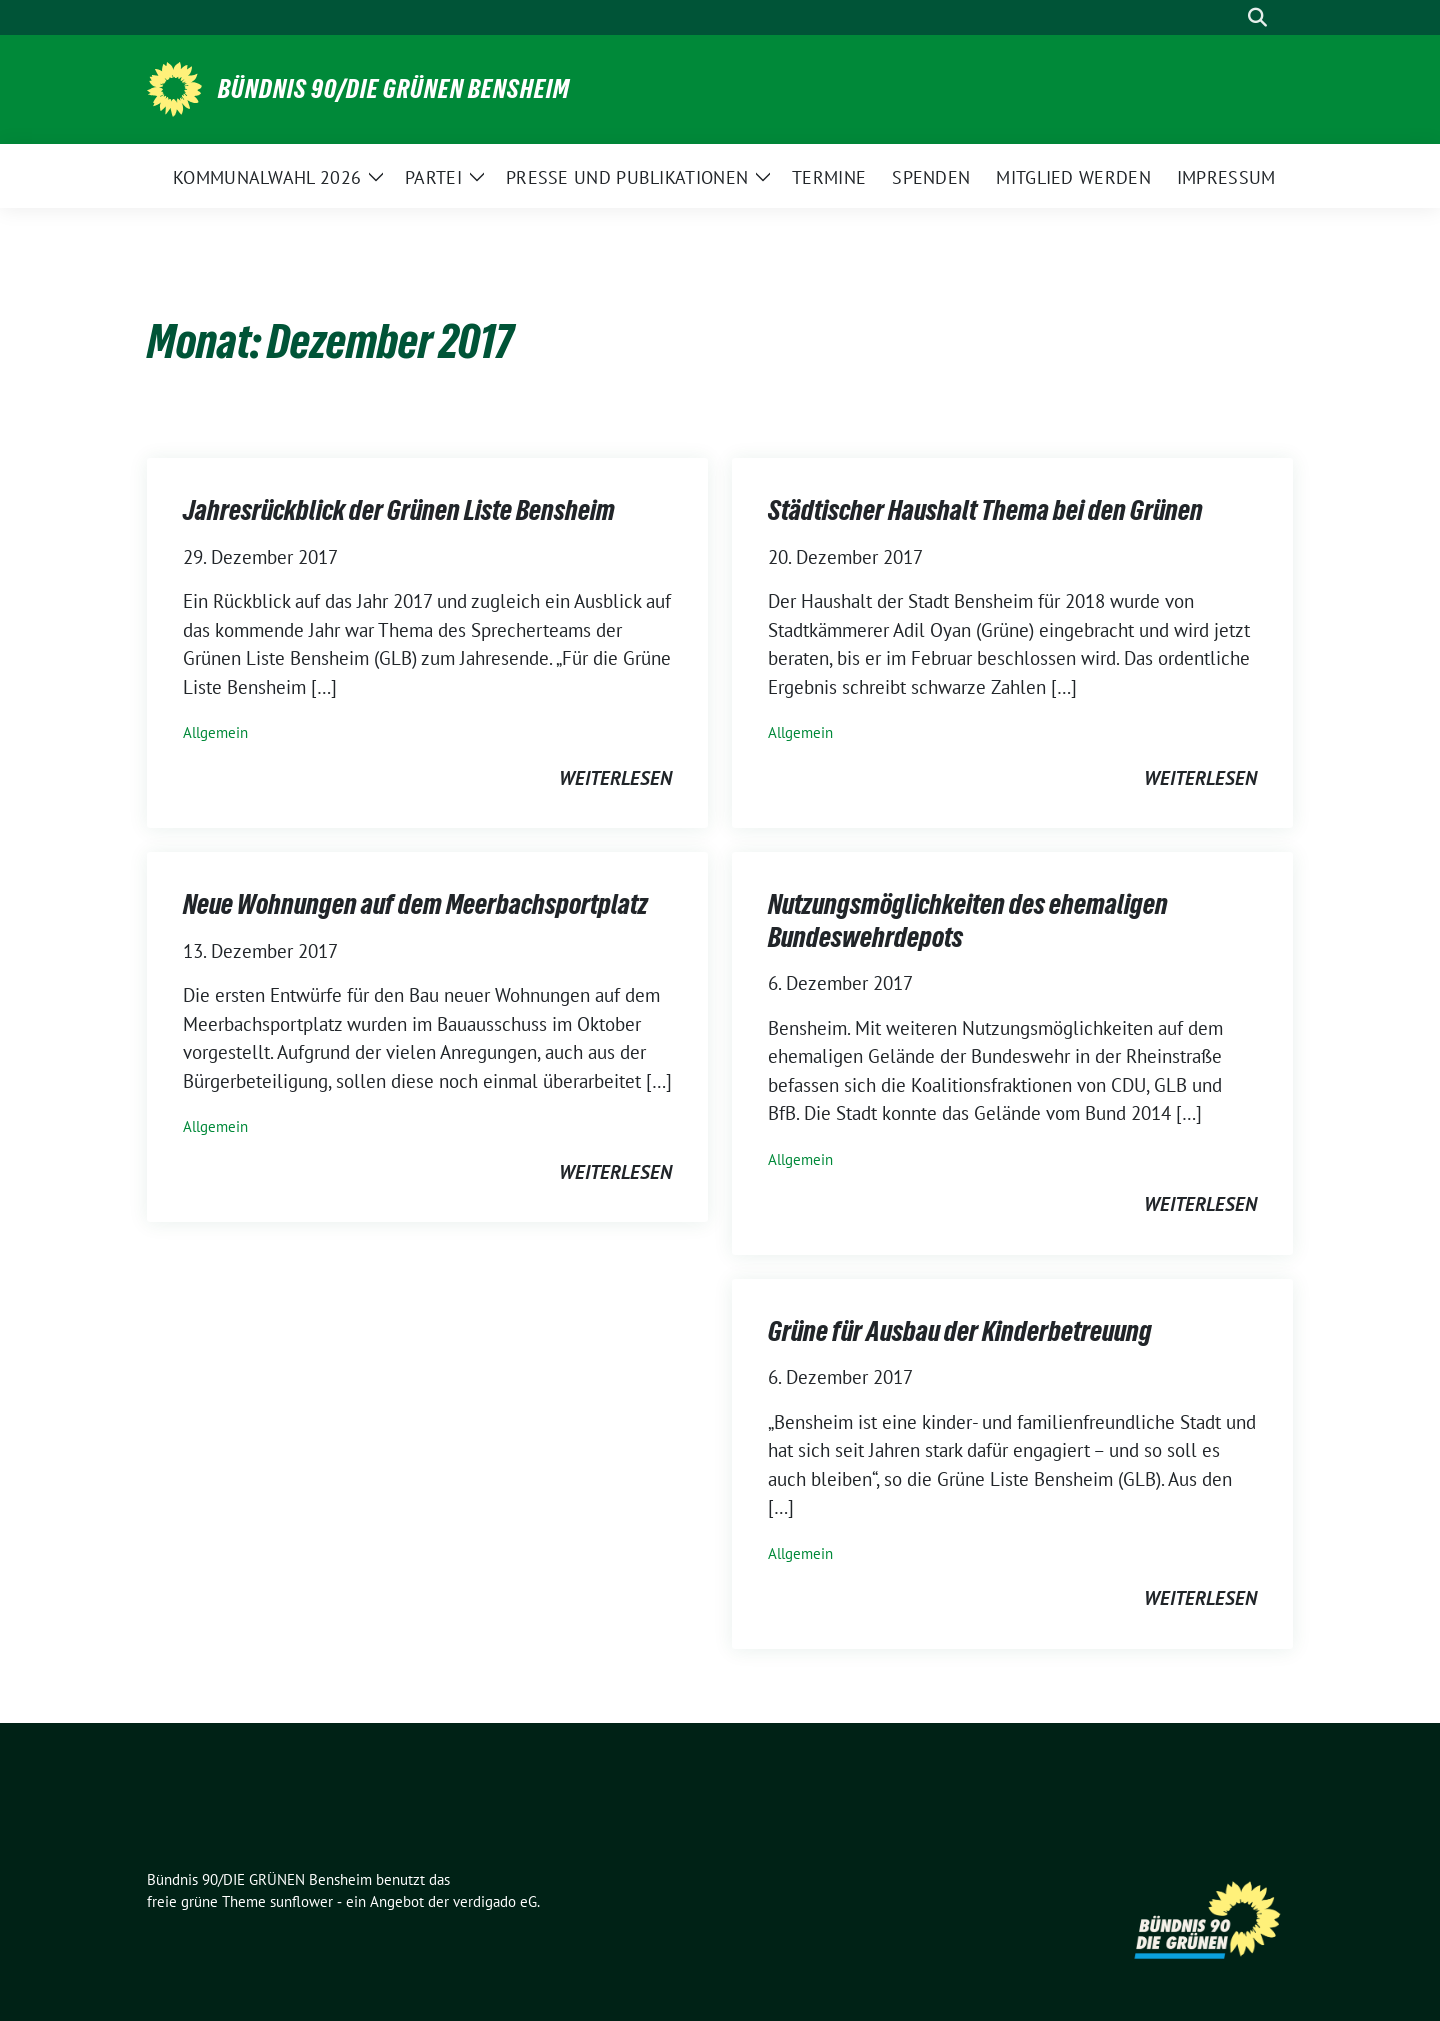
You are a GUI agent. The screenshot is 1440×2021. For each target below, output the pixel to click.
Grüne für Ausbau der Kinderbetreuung (960, 1331)
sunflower (301, 1901)
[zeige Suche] (1257, 17)
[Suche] (1229, 17)
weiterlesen (615, 778)
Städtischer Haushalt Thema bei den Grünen (985, 510)
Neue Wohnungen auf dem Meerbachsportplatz (415, 904)
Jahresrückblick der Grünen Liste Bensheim (399, 510)
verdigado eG (495, 1901)
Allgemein (215, 732)
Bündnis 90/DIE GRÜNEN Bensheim (394, 89)
